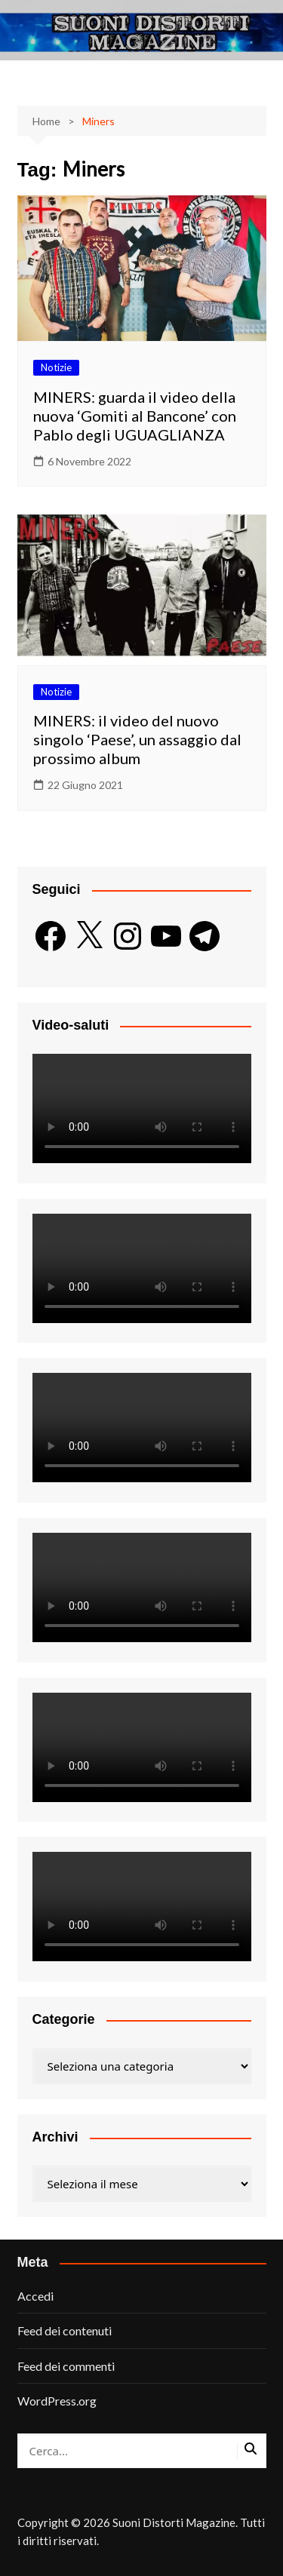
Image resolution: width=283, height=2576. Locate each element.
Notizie (56, 367)
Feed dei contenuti (64, 2330)
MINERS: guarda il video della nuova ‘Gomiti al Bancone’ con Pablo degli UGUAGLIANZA (134, 416)
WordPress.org (57, 2400)
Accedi (35, 2296)
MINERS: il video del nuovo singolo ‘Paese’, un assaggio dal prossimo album (137, 739)
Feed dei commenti (66, 2366)
